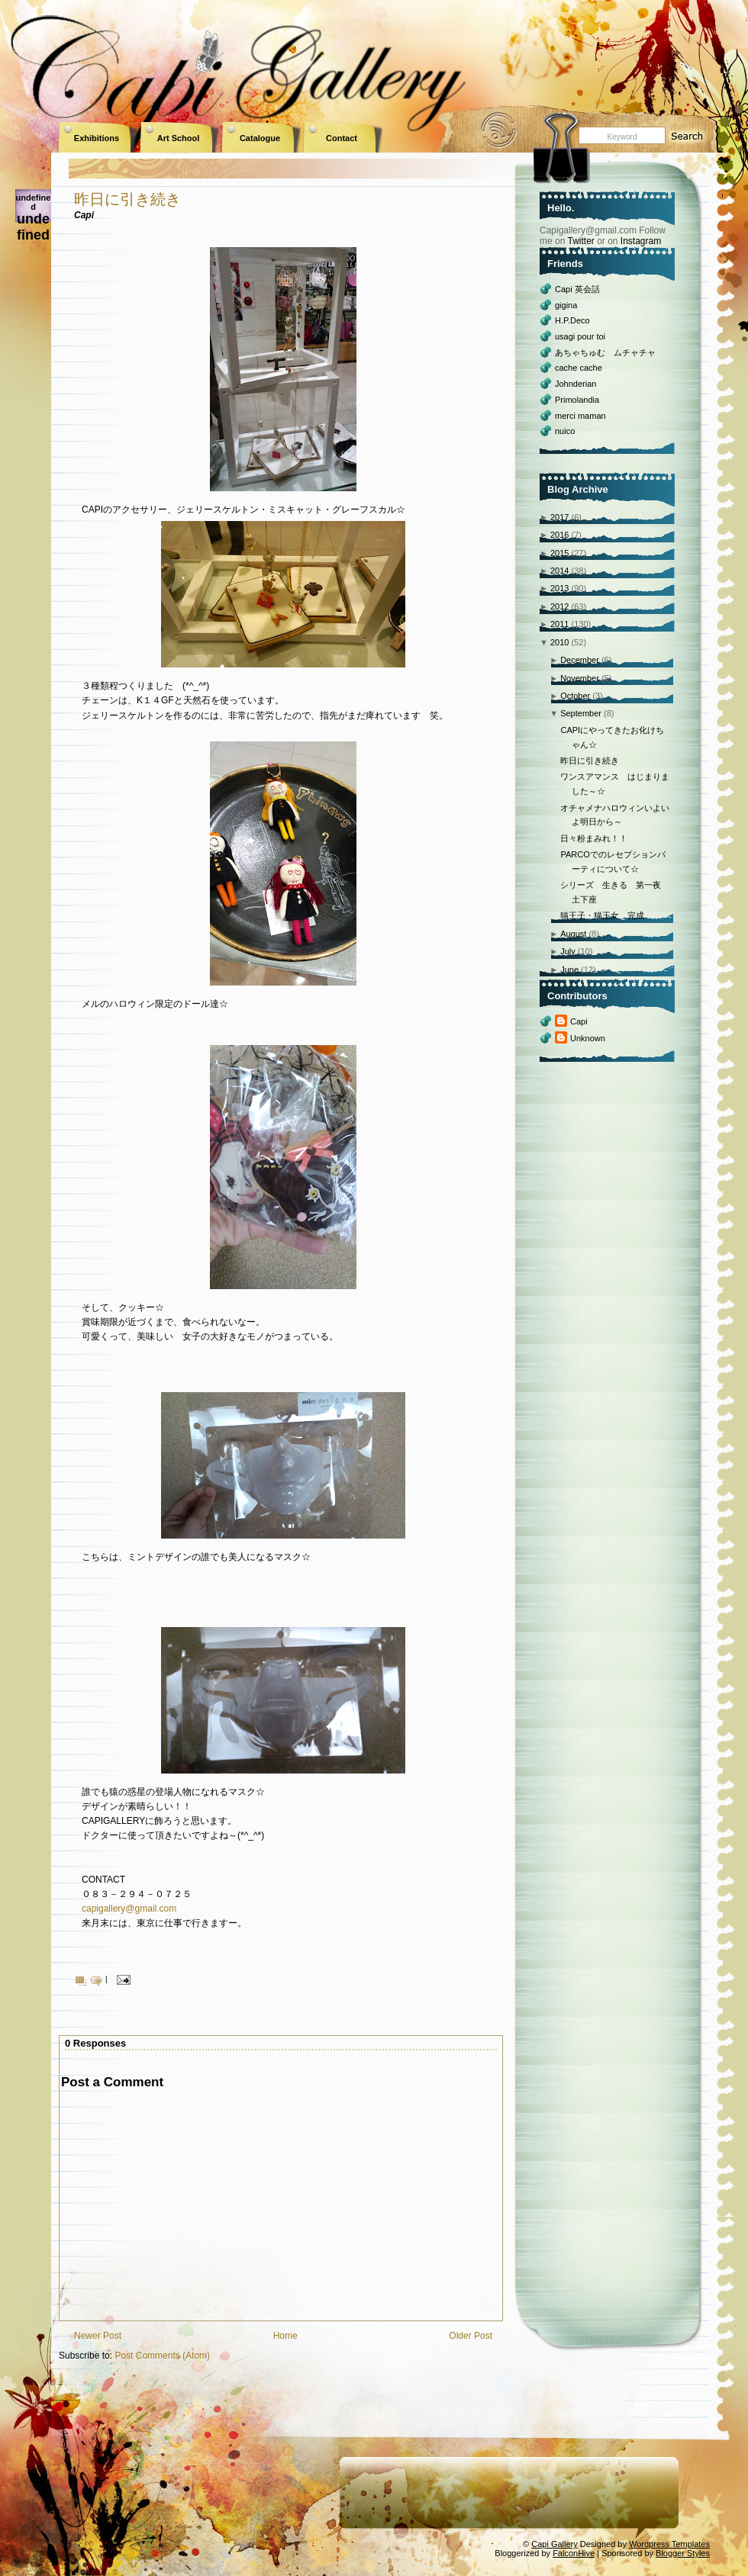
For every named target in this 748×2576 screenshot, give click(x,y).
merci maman (580, 415)
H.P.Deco (572, 320)
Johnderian (575, 383)
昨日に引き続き (127, 199)
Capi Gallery (554, 2544)
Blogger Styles (683, 2553)
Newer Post (97, 2335)
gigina (566, 305)
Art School (178, 138)
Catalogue (260, 138)
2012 (559, 606)
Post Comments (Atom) (162, 2355)
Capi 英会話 (577, 289)
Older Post (470, 2335)
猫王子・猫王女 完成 (602, 915)
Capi (579, 1021)
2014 (559, 570)
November (579, 678)
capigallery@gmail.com (129, 1908)
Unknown (587, 1038)
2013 (559, 588)
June (569, 969)
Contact (341, 138)
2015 (559, 553)
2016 (559, 534)
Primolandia (577, 399)
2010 (559, 642)
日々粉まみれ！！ (593, 838)
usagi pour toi (580, 336)
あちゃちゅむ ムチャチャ (605, 352)
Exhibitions (96, 138)
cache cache (578, 367)
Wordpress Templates (669, 2544)
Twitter (580, 241)
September (580, 713)
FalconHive (574, 2553)
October (575, 695)
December (579, 659)
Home (285, 2335)
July (568, 951)
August (573, 933)
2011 (559, 624)
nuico (565, 431)
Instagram (641, 241)
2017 (559, 517)
